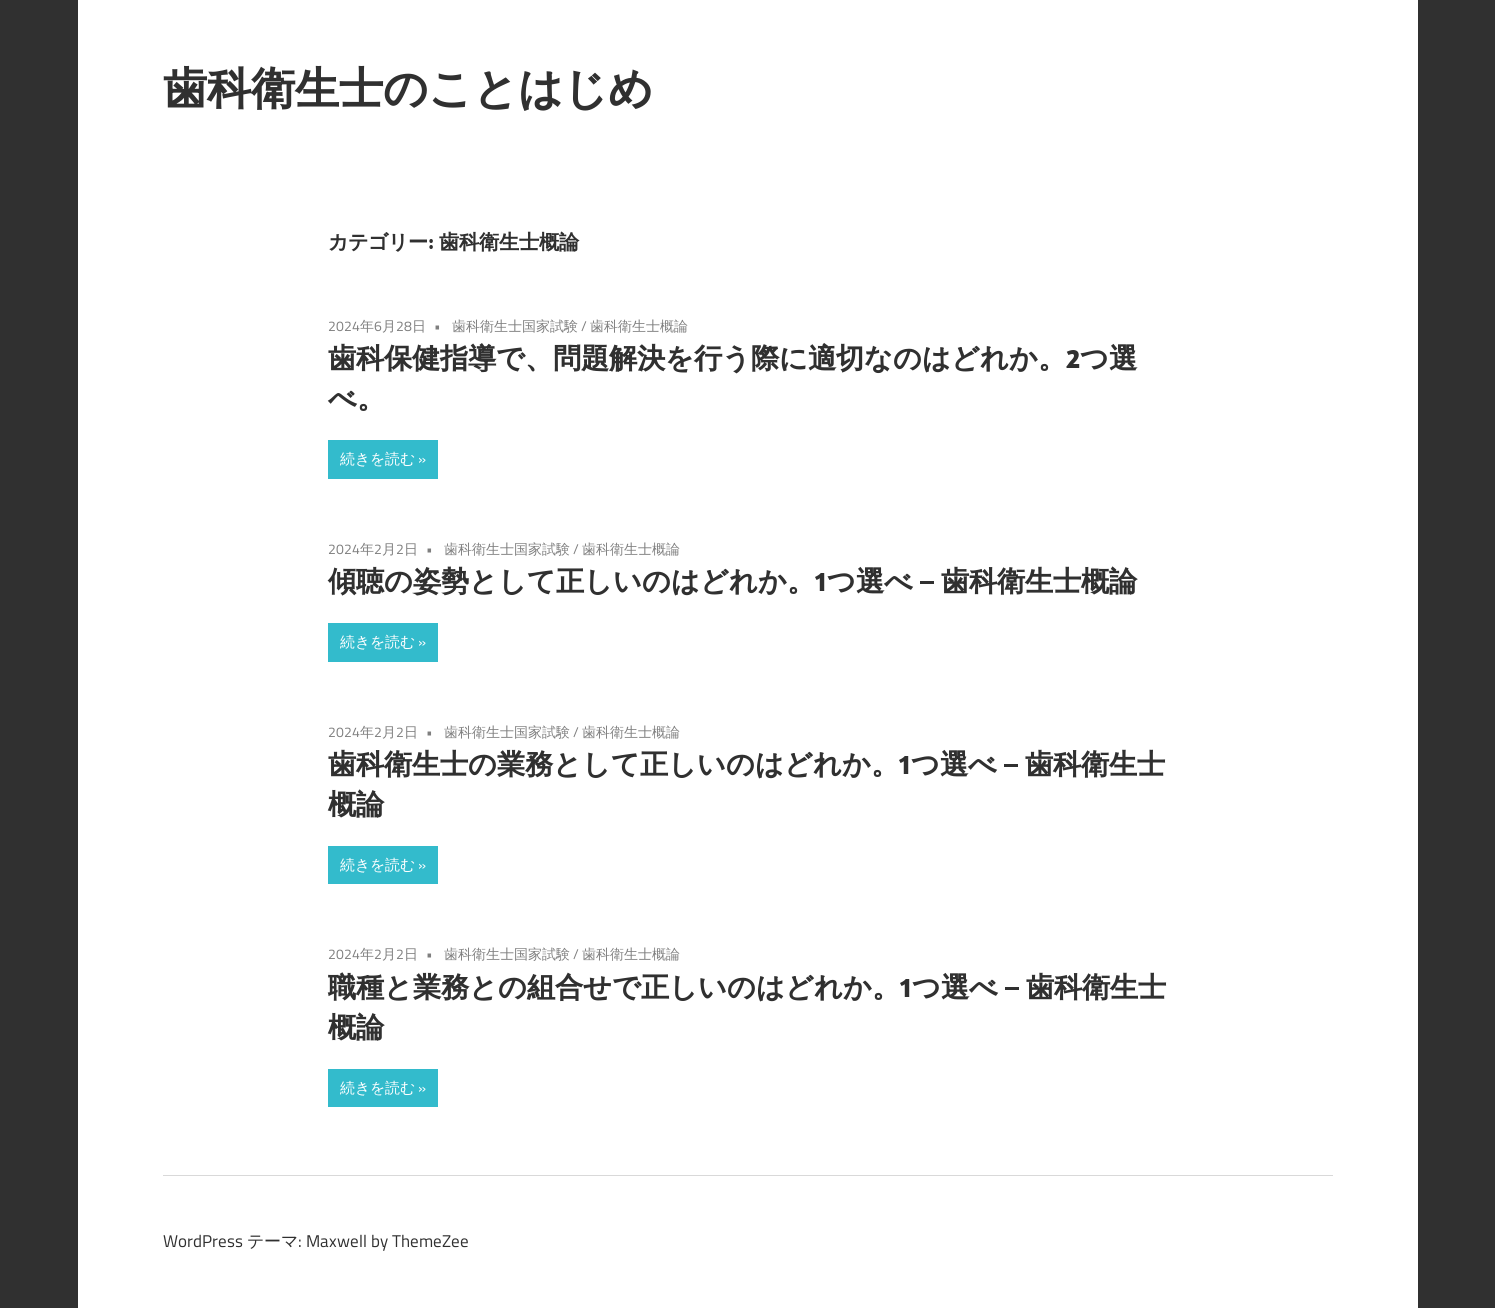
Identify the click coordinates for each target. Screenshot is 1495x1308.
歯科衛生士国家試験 (515, 325)
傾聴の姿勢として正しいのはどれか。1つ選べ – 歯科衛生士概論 (732, 580)
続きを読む (377, 458)
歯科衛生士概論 (639, 325)
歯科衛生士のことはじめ (408, 88)
